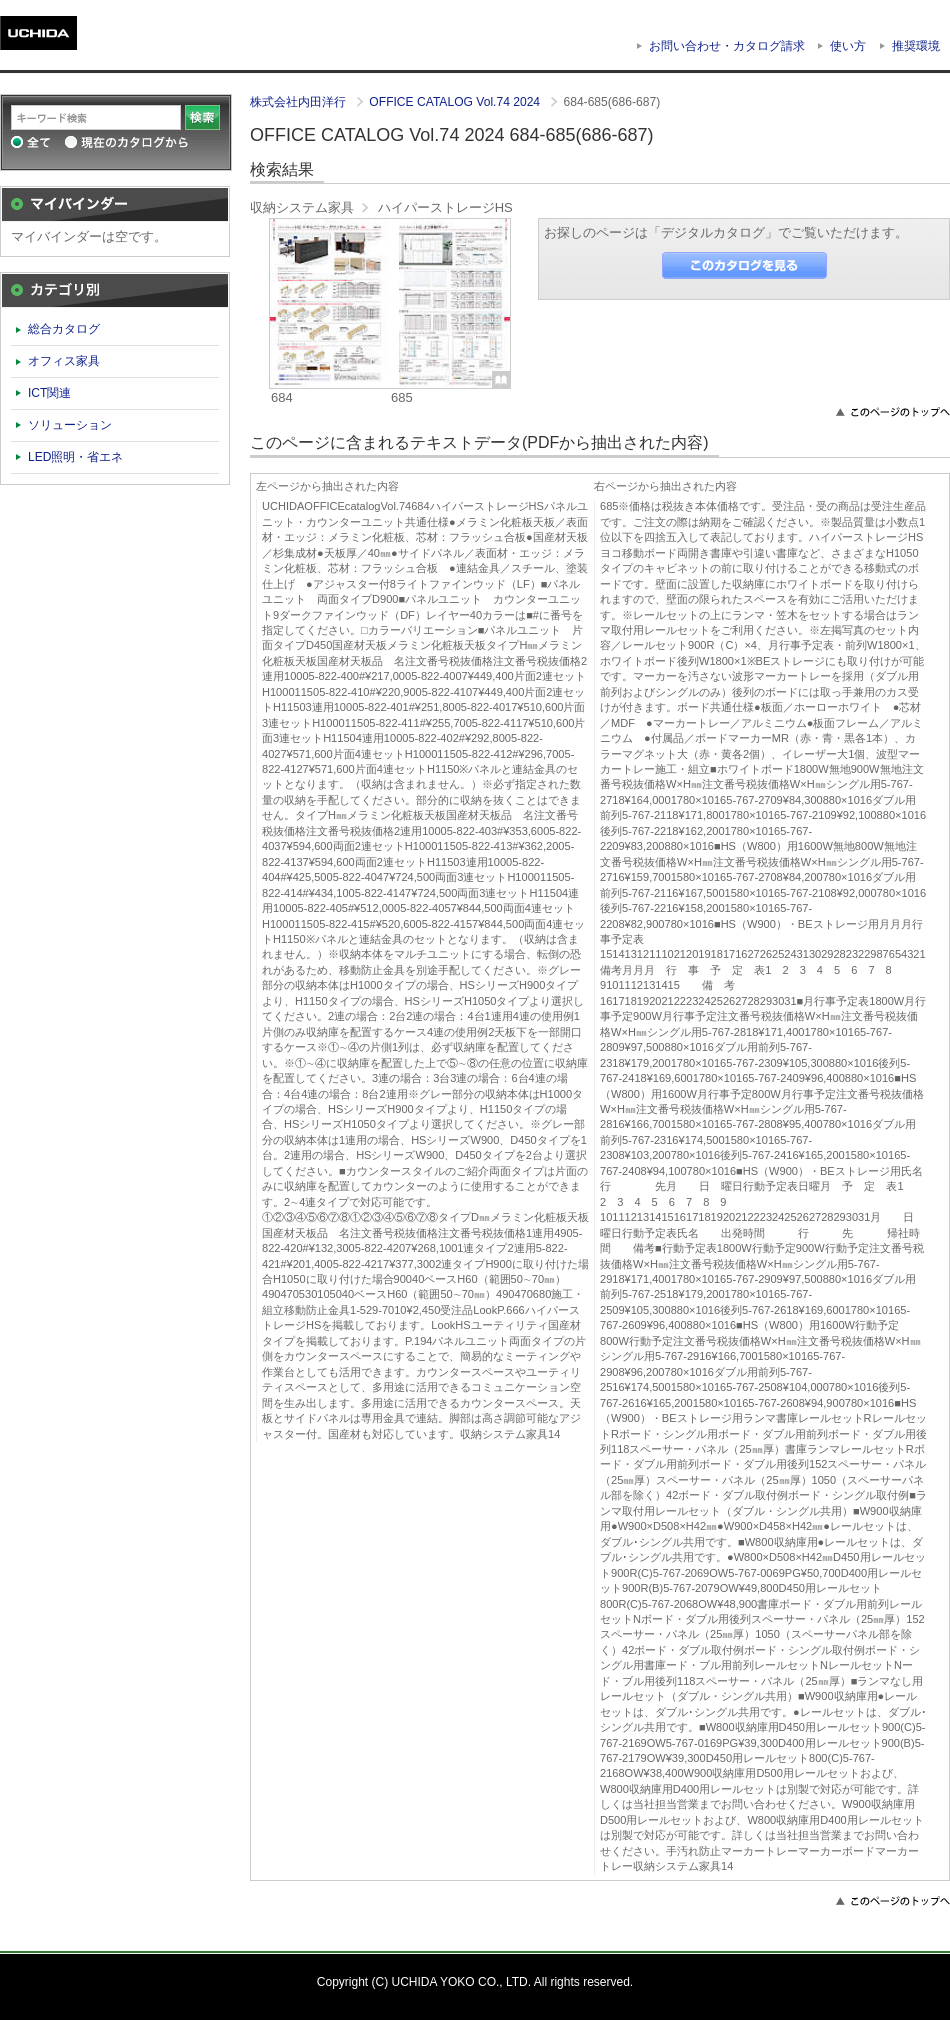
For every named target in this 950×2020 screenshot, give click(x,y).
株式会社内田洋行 (299, 102)
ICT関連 (49, 393)
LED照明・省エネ (76, 457)
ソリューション (70, 425)
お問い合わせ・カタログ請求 (727, 46)
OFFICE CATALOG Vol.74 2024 (456, 102)
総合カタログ (64, 329)
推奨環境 (916, 46)
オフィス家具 (64, 361)
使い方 (848, 46)
